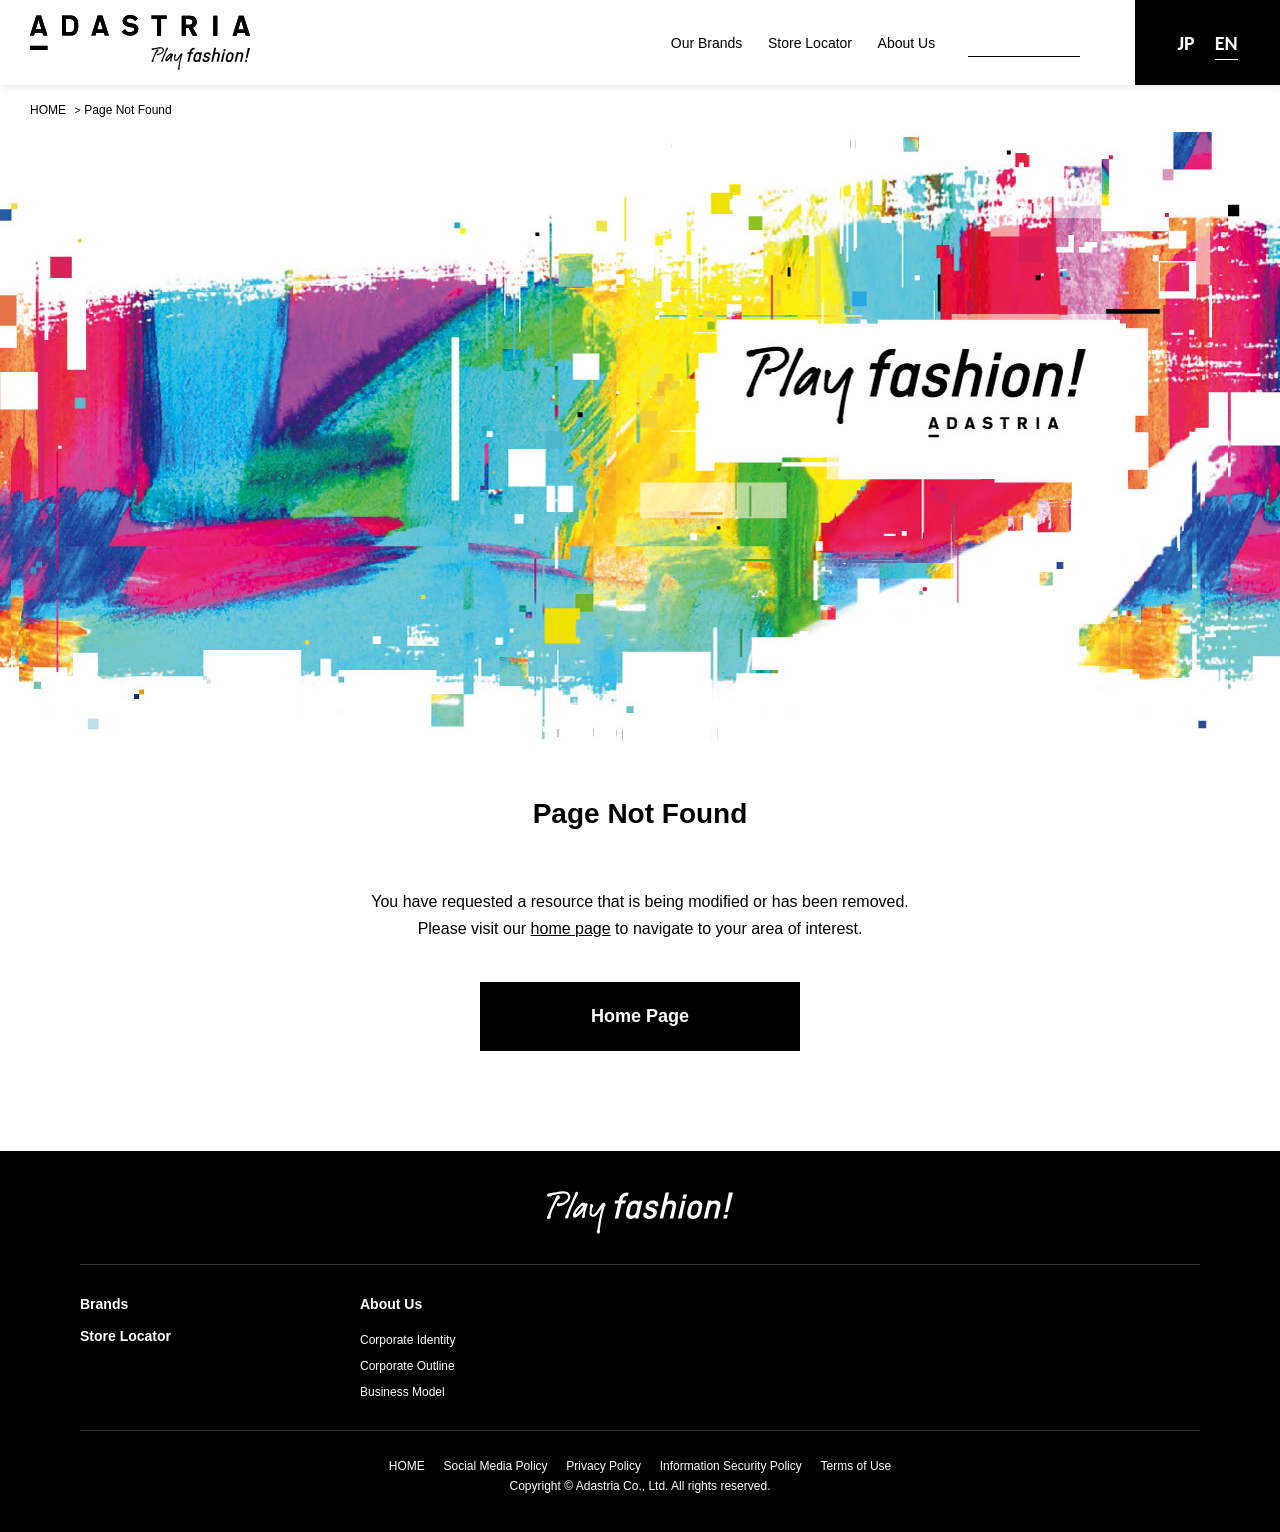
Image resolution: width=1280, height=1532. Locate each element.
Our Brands (707, 43)
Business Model (402, 1392)
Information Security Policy (731, 1466)
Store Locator (810, 43)
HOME (48, 110)
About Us (907, 43)
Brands (104, 1304)
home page (571, 928)
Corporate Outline (407, 1366)
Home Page (640, 1016)
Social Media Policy (496, 1466)
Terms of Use (856, 1466)
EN (1226, 43)
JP (1185, 43)
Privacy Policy (603, 1466)
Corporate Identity (407, 1340)
